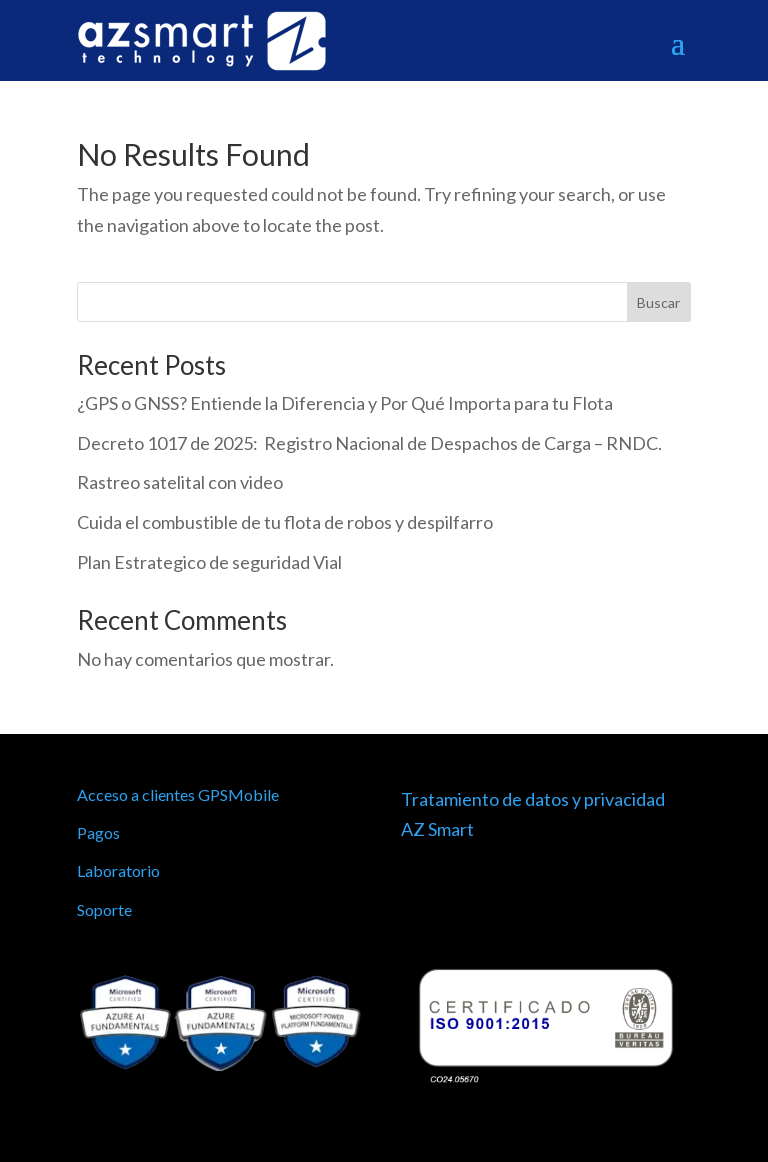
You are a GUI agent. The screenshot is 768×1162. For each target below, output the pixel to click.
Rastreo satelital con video (180, 482)
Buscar (658, 302)
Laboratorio (118, 870)
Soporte (104, 909)
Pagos (98, 832)
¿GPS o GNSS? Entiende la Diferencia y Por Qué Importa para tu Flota (345, 403)
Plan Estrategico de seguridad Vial (209, 562)
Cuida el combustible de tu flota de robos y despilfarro (285, 522)
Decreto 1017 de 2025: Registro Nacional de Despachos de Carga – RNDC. (369, 443)
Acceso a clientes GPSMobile (178, 794)
